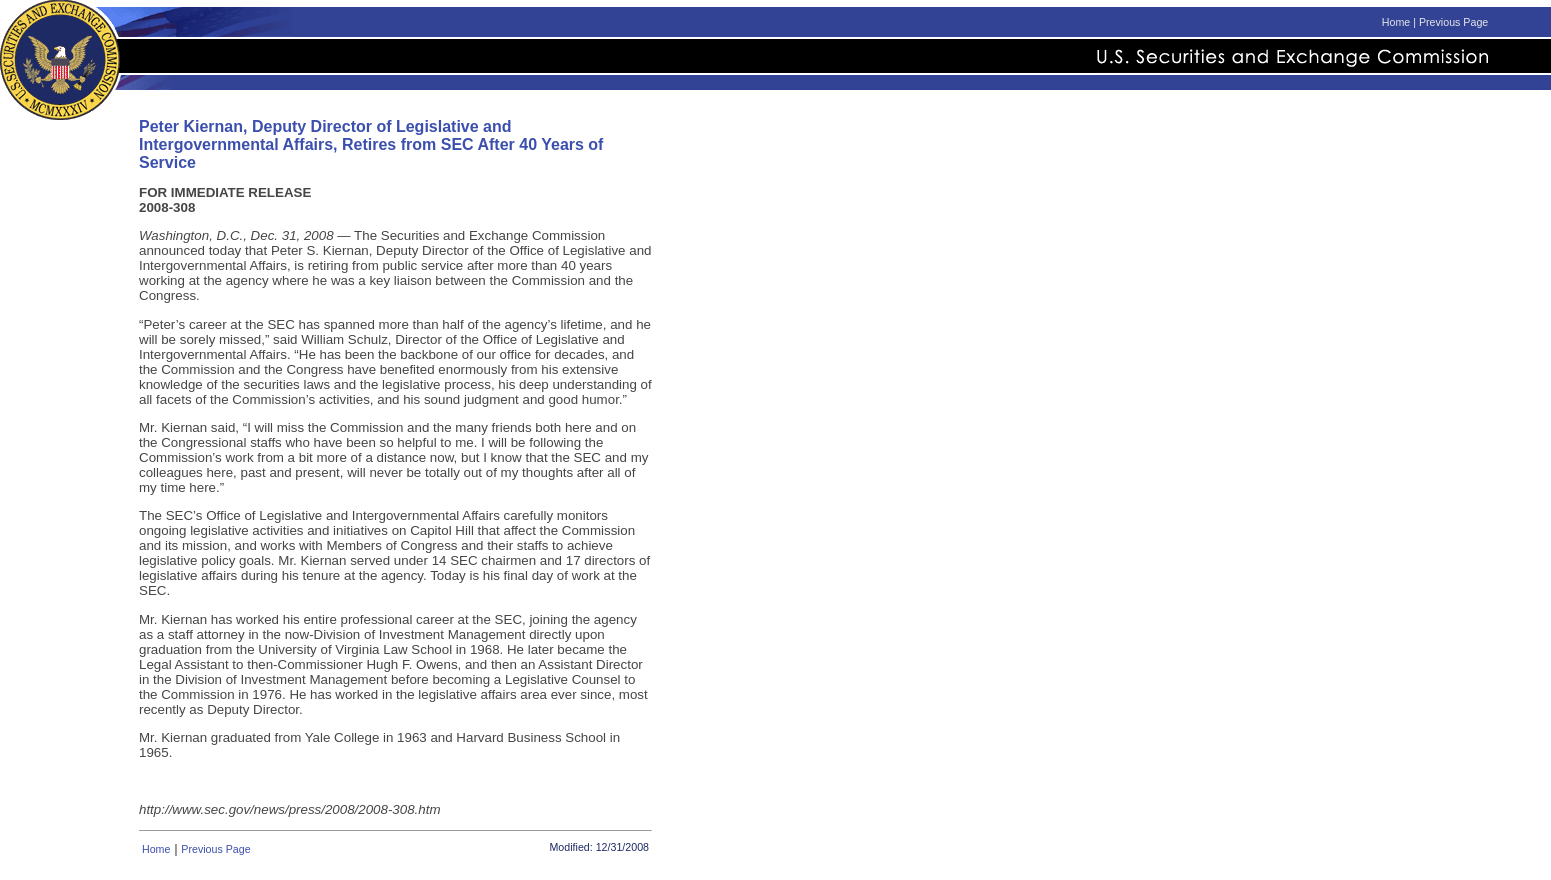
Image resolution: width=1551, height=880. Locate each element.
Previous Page (1453, 22)
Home (1396, 22)
